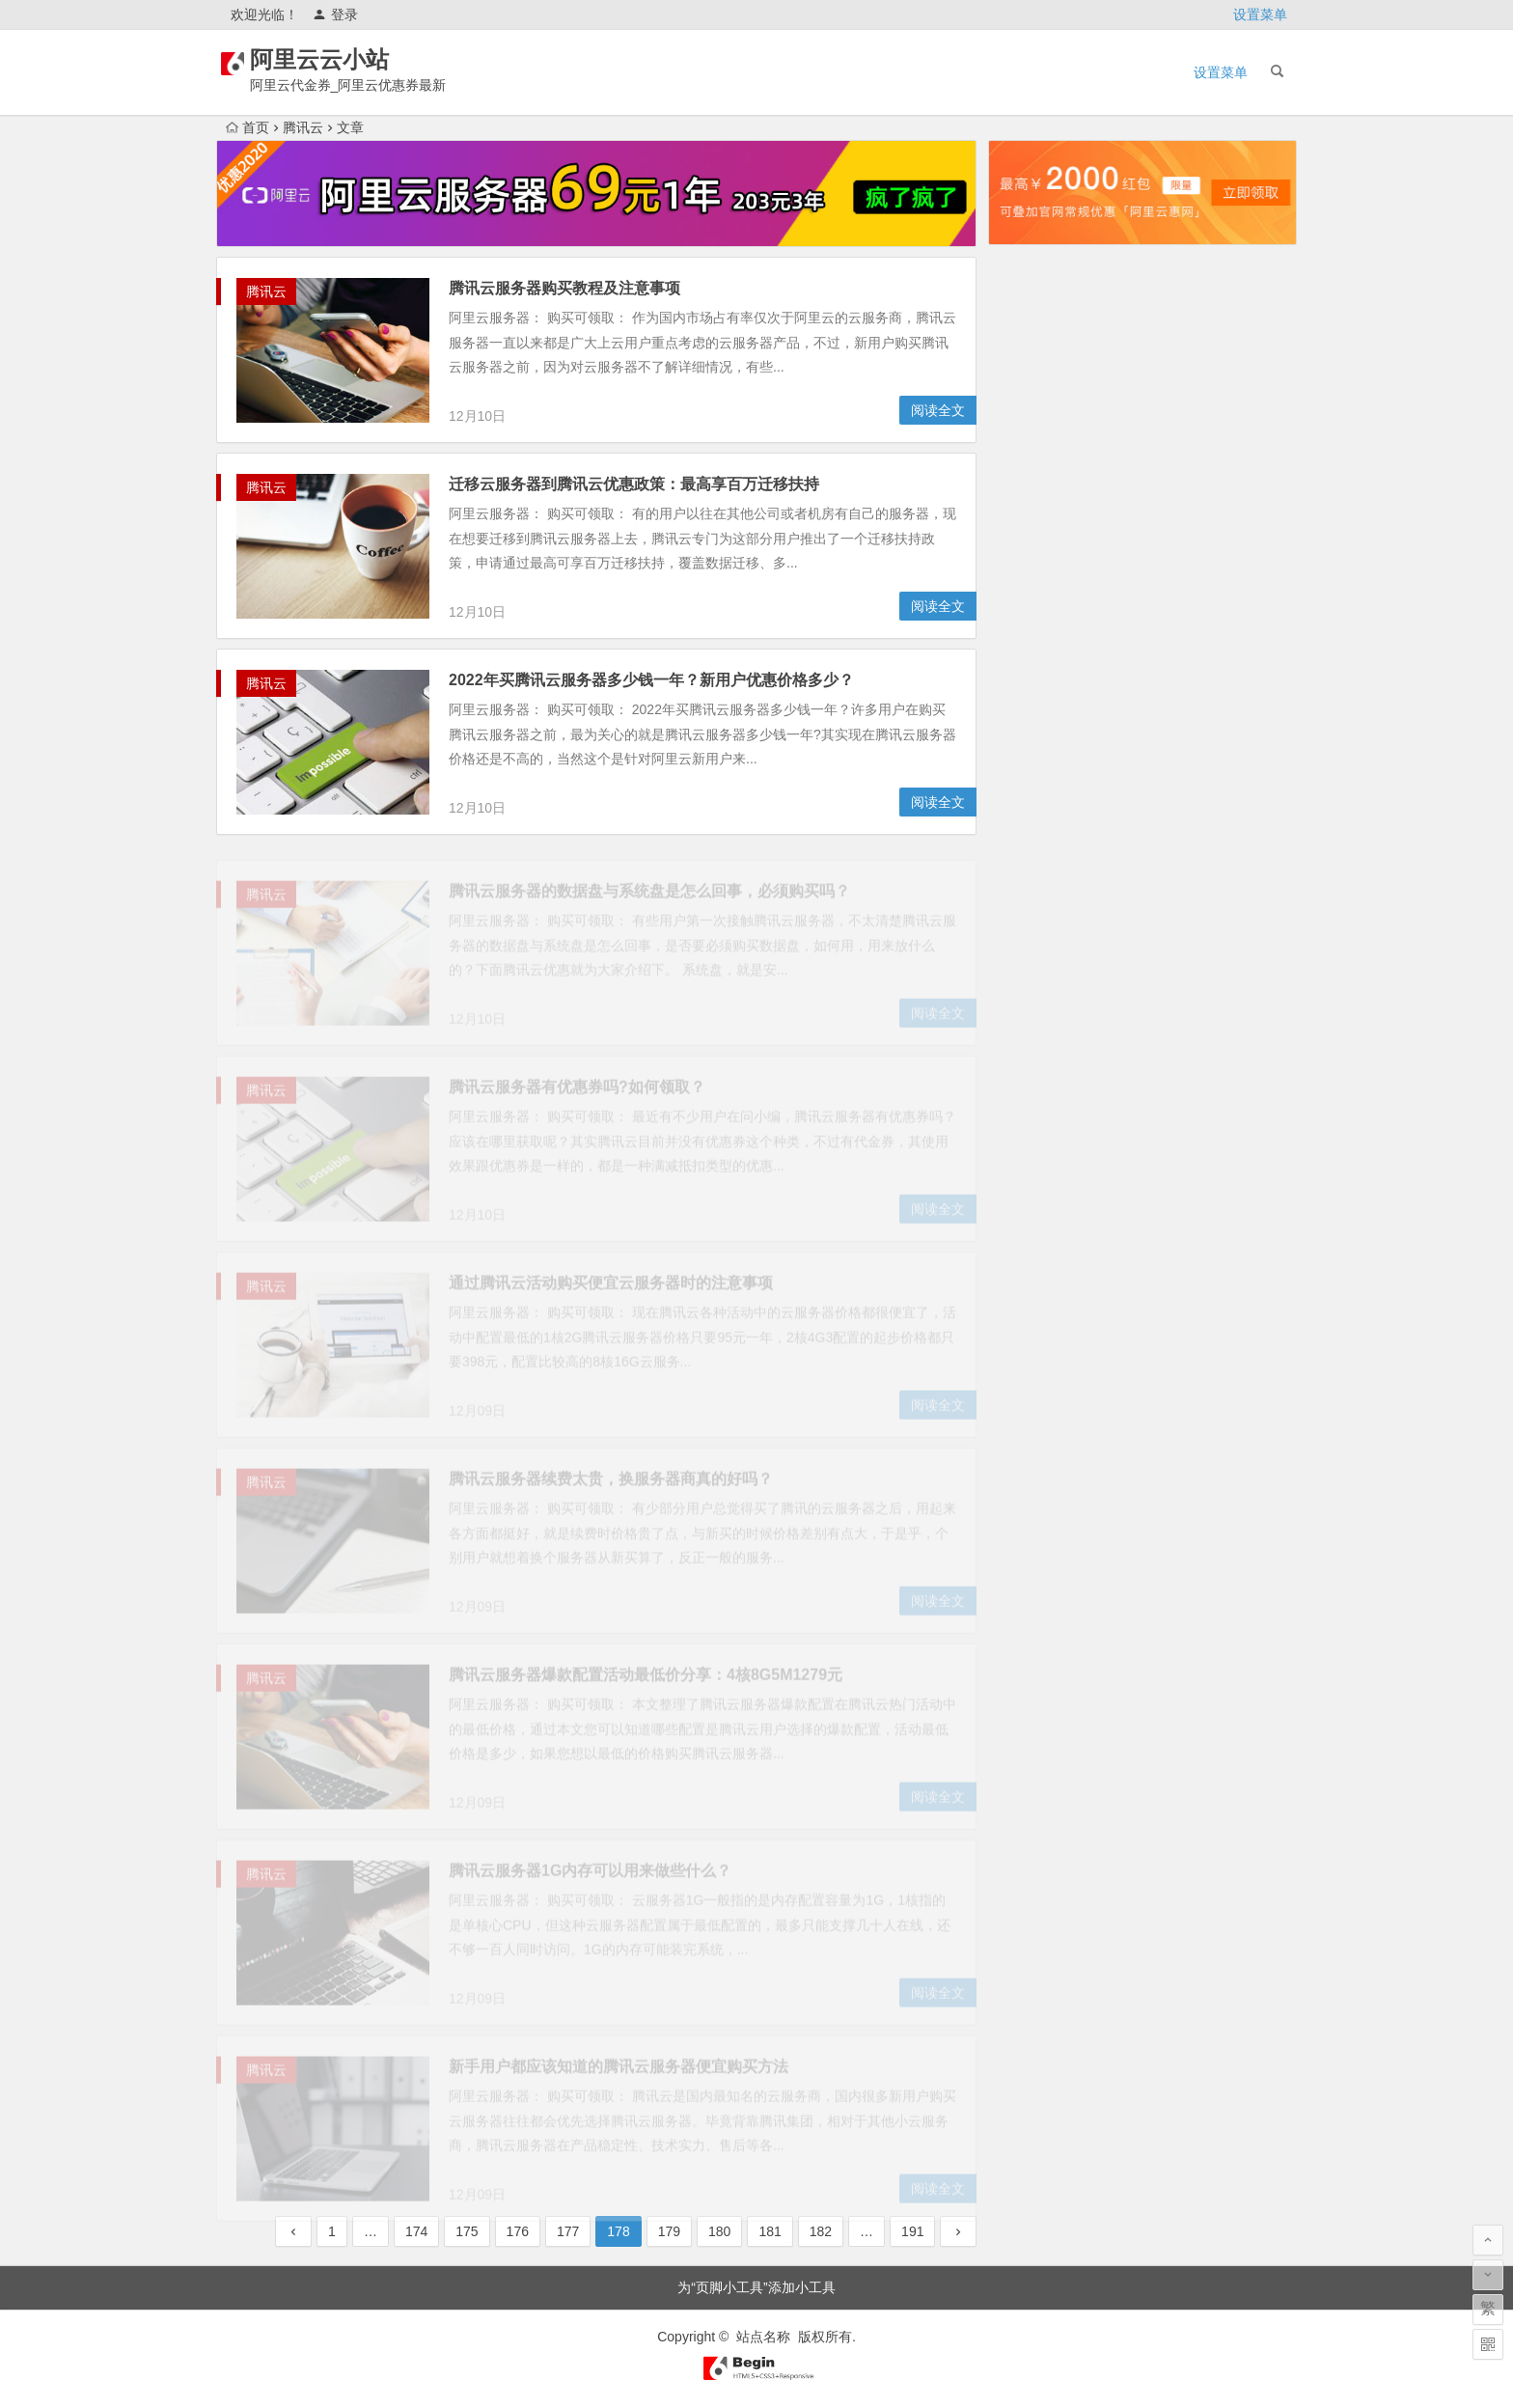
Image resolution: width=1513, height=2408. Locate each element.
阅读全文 (938, 411)
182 (821, 2231)
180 (719, 2231)
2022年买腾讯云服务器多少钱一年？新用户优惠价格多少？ (651, 681)
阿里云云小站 (343, 59)
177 (568, 2231)
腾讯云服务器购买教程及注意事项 (564, 289)
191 (912, 2231)
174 (416, 2231)
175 (466, 2231)
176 (518, 2231)
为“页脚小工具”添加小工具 (756, 2287)
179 (669, 2231)
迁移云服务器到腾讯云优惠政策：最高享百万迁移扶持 (634, 485)
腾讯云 (303, 127)
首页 (247, 127)
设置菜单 (1260, 14)
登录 (335, 14)
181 (769, 2231)
